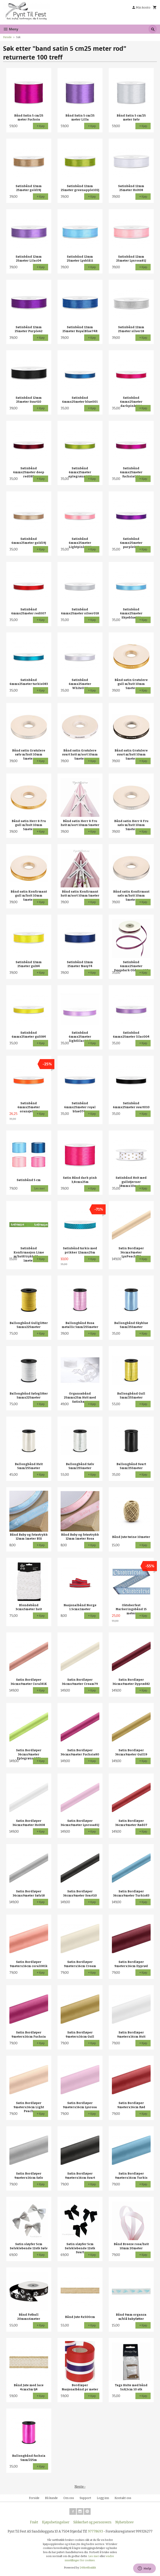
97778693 (95, 2531)
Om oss (68, 2498)
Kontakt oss (123, 2498)
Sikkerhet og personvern (92, 2522)
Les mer (94, 2556)
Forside (7, 37)
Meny (10, 29)
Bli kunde (51, 2498)
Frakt (34, 2522)
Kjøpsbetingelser (55, 2522)
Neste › (80, 2487)
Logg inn (103, 2498)
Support (85, 2498)
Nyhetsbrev (124, 2522)
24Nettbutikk (88, 2567)
